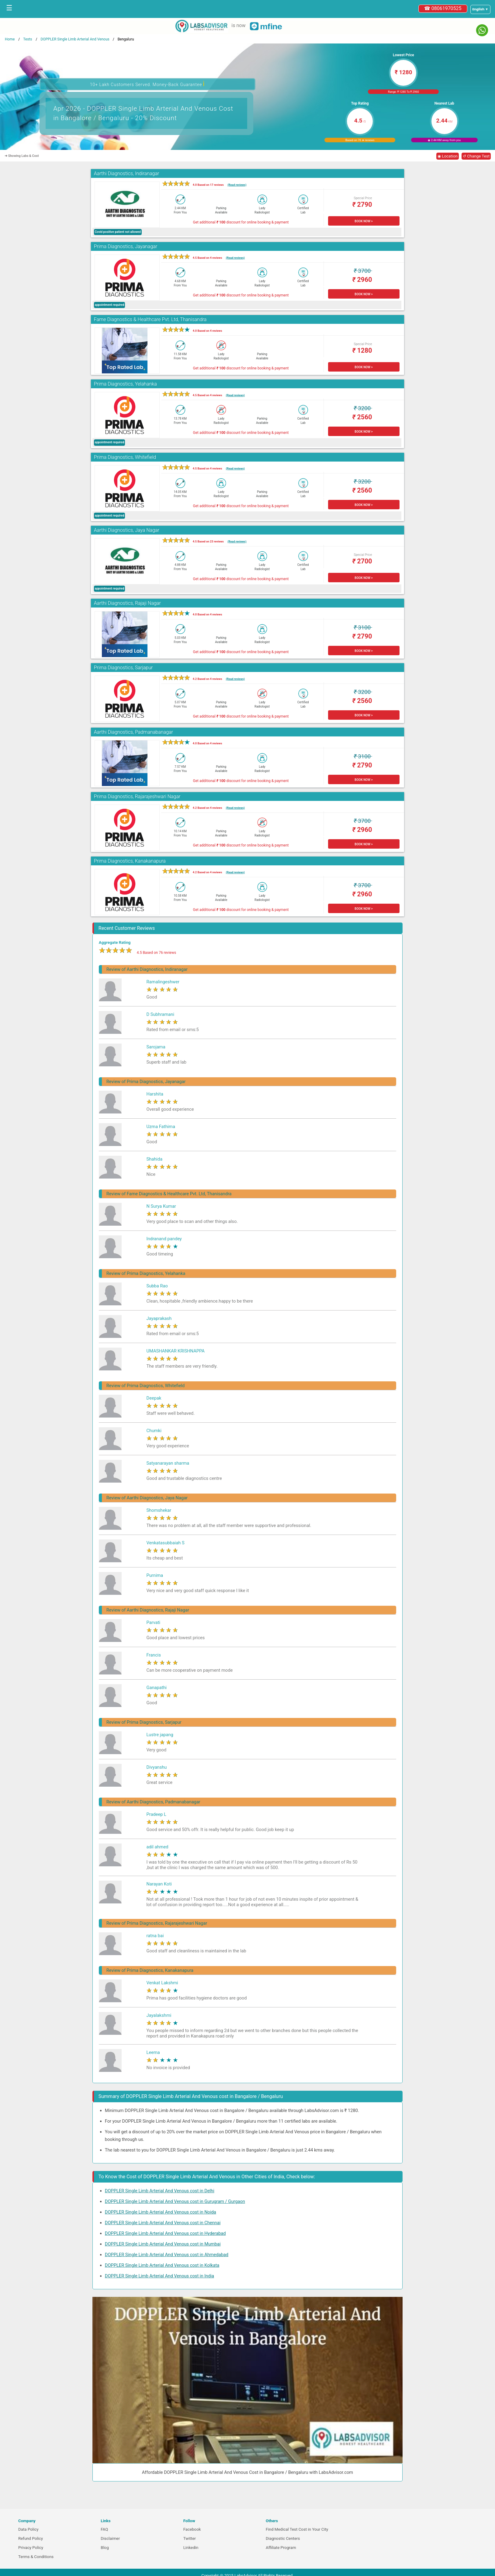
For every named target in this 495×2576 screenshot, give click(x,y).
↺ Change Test (476, 156)
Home (10, 39)
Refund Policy (30, 2538)
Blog (105, 2547)
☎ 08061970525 (443, 8)
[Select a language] (480, 9)
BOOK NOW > (363, 221)
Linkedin (191, 2547)
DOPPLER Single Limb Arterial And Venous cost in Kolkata (162, 2265)
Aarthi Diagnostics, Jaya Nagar (126, 530)
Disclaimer (110, 2538)
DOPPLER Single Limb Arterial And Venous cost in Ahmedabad (166, 2254)
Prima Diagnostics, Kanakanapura (130, 861)
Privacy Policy (30, 2547)
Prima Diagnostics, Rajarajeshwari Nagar (137, 796)
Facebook (192, 2529)
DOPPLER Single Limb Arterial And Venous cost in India (159, 2276)
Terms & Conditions (36, 2556)
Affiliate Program (281, 2547)
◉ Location (448, 156)
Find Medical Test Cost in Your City (297, 2529)
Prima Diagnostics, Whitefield (125, 457)
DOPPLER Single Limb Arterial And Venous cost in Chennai (162, 2222)
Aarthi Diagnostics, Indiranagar (126, 173)
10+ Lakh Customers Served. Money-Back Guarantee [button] (147, 84)
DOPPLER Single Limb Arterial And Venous (74, 39)
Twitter (189, 2538)
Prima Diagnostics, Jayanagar (125, 246)
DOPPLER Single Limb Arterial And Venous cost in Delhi (159, 2190)
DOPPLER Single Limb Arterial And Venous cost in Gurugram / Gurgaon (175, 2201)
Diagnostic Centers (283, 2538)
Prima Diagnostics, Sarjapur (123, 667)
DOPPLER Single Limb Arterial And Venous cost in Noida (160, 2212)
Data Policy (28, 2529)
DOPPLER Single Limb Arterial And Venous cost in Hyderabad (165, 2233)
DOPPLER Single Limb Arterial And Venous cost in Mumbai (163, 2244)
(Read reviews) (236, 184)
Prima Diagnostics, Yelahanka (125, 384)
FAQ (104, 2529)
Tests (27, 39)
